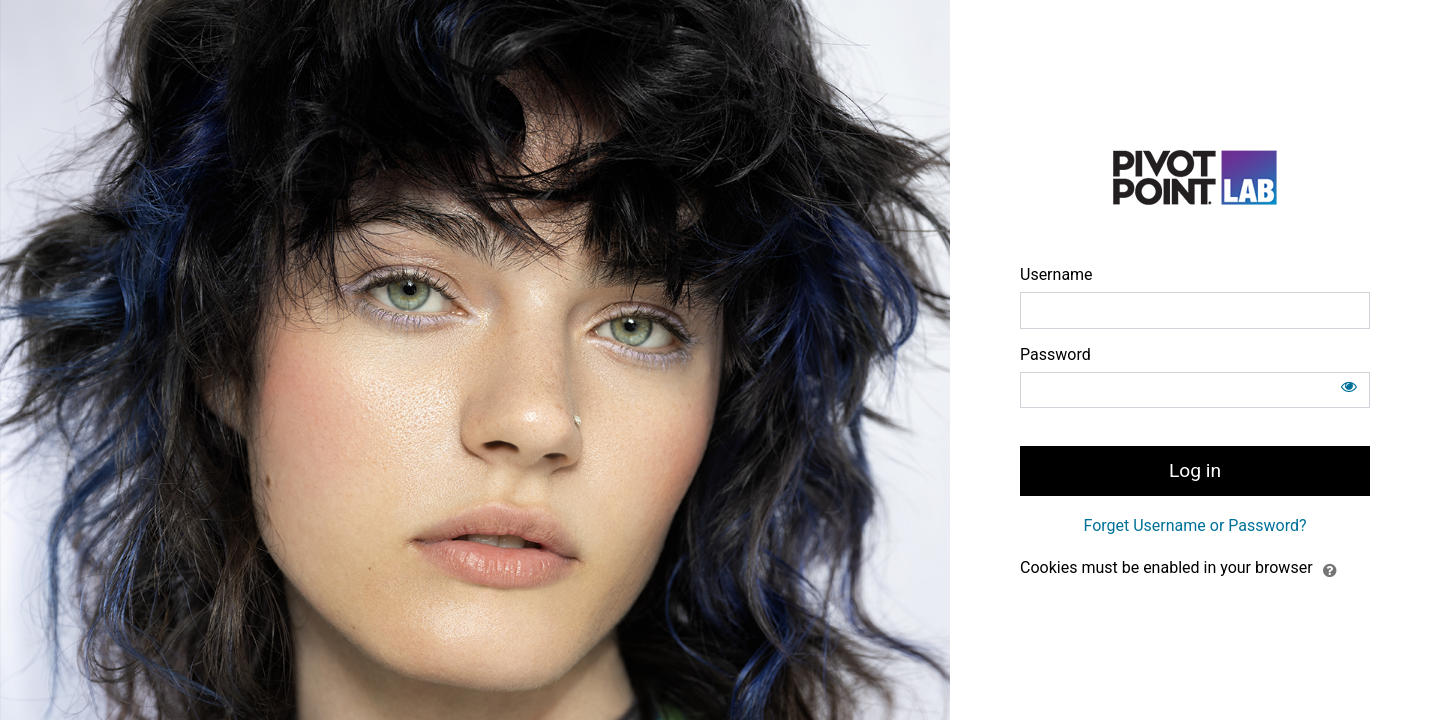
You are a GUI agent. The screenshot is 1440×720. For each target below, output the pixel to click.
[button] (1330, 569)
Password (1055, 354)
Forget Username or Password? (1194, 525)
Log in (1195, 470)
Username (1056, 274)
